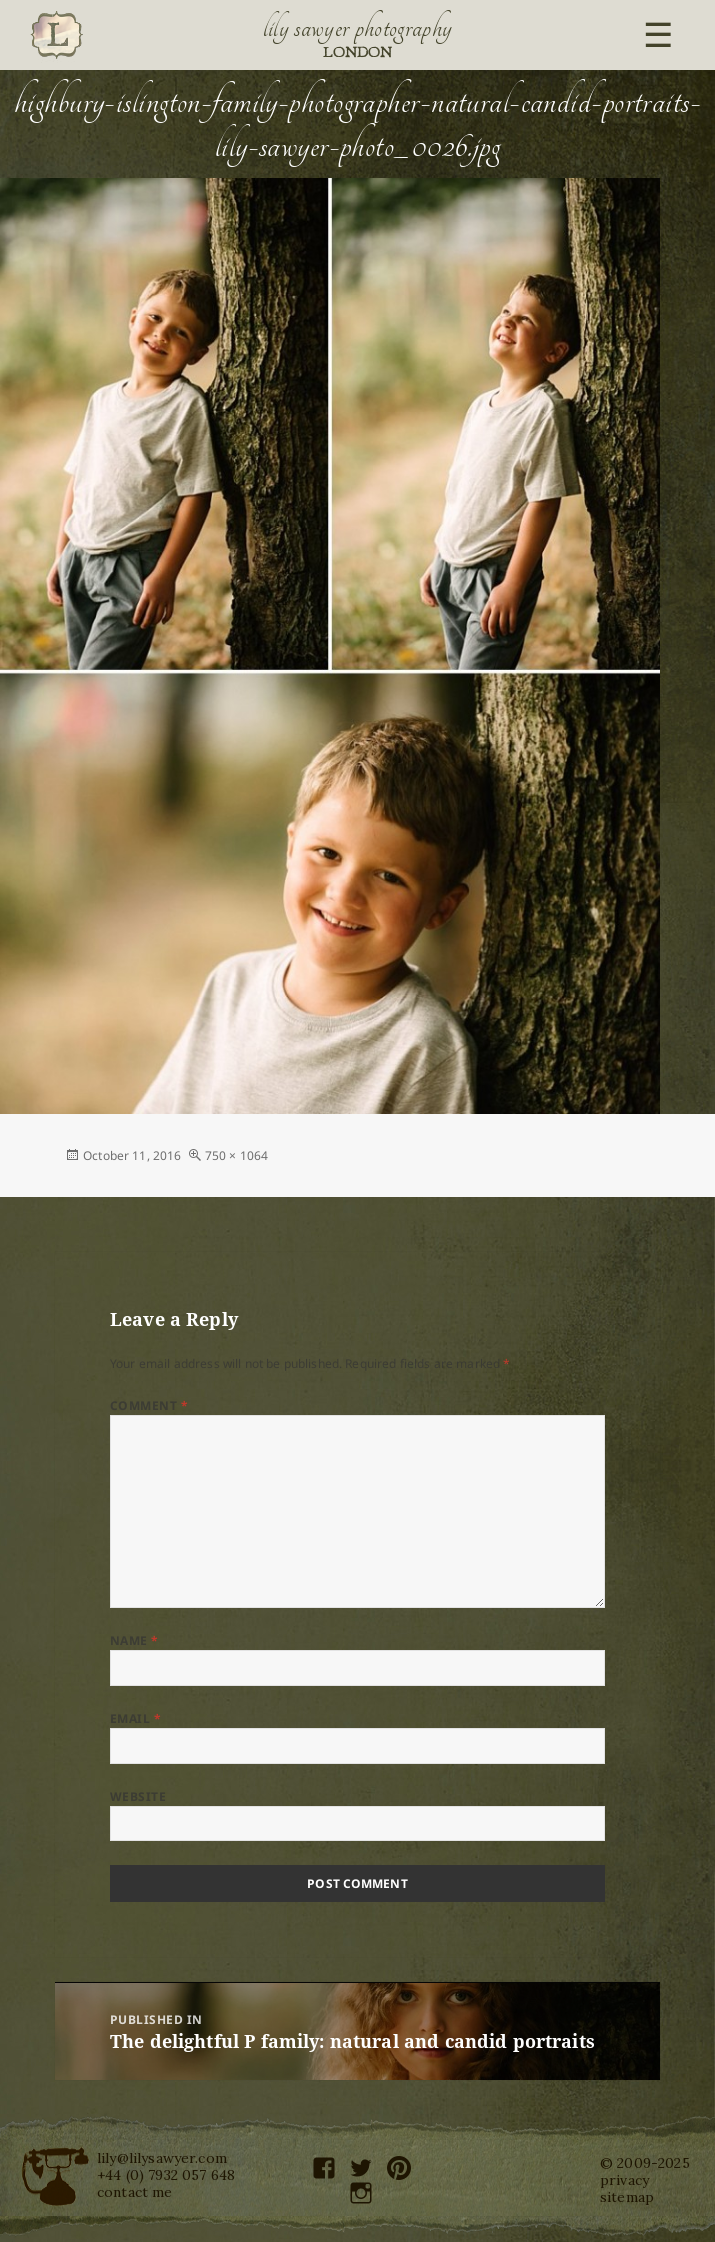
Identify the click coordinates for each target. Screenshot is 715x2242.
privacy (624, 2180)
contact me (135, 2192)
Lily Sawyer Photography (358, 28)
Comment (149, 1405)
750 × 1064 (237, 1155)
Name (134, 1640)
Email (135, 1718)
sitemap (627, 2197)
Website (138, 1796)
